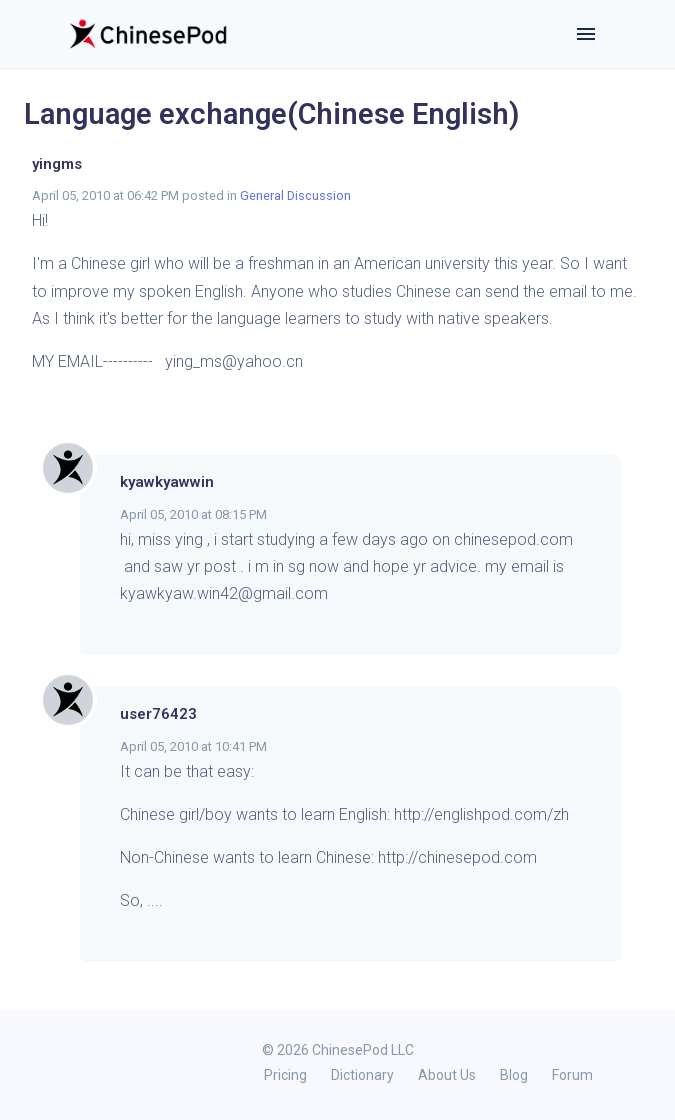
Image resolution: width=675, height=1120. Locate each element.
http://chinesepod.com (457, 857)
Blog (514, 1075)
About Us (447, 1075)
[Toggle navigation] (586, 34)
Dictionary (362, 1075)
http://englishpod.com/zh (481, 814)
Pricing (285, 1075)
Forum (572, 1075)
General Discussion (295, 195)
